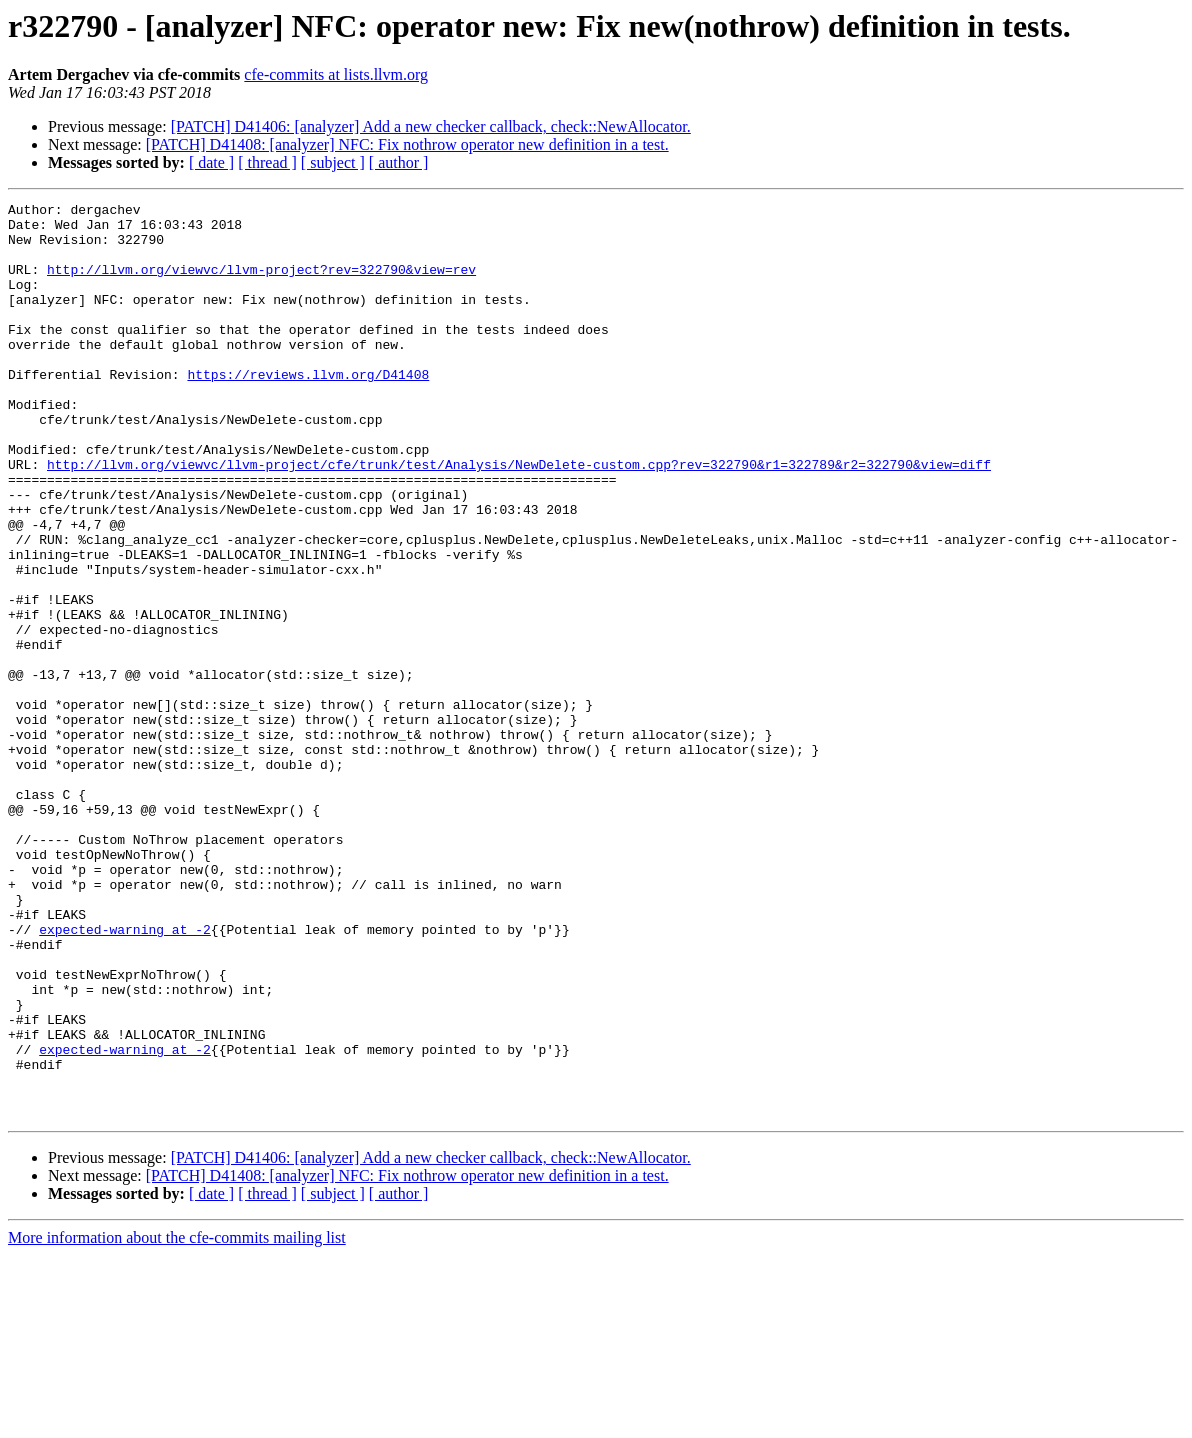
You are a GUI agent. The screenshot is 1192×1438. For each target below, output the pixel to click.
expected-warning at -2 (125, 1076)
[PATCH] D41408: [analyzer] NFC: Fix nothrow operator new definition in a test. (407, 144)
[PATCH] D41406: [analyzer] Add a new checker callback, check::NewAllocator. (431, 126)
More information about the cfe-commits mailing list (177, 1420)
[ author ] (399, 162)
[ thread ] (267, 162)
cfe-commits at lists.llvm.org (336, 74)
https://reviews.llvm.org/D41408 (308, 410)
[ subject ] (333, 162)
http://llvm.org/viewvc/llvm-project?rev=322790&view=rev (261, 284)
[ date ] (211, 162)
